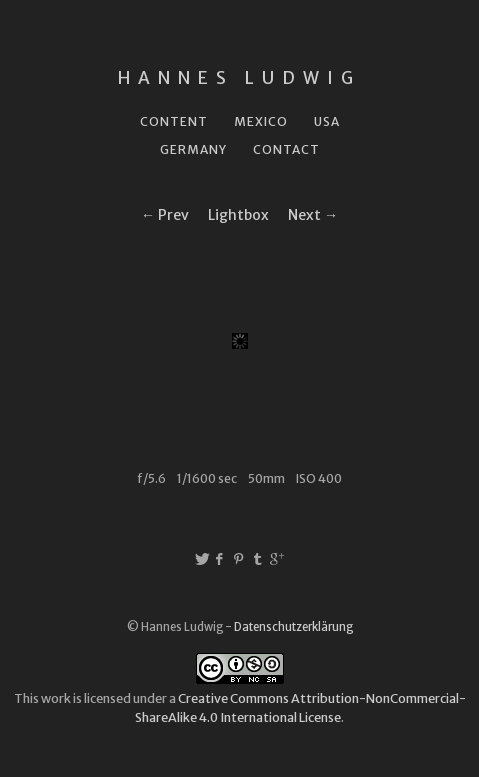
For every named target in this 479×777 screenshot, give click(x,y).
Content (174, 121)
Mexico (261, 121)
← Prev (165, 215)
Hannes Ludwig (239, 78)
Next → (313, 215)
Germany (193, 149)
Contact (286, 149)
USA (327, 121)
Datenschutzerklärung (293, 627)
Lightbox (238, 215)
